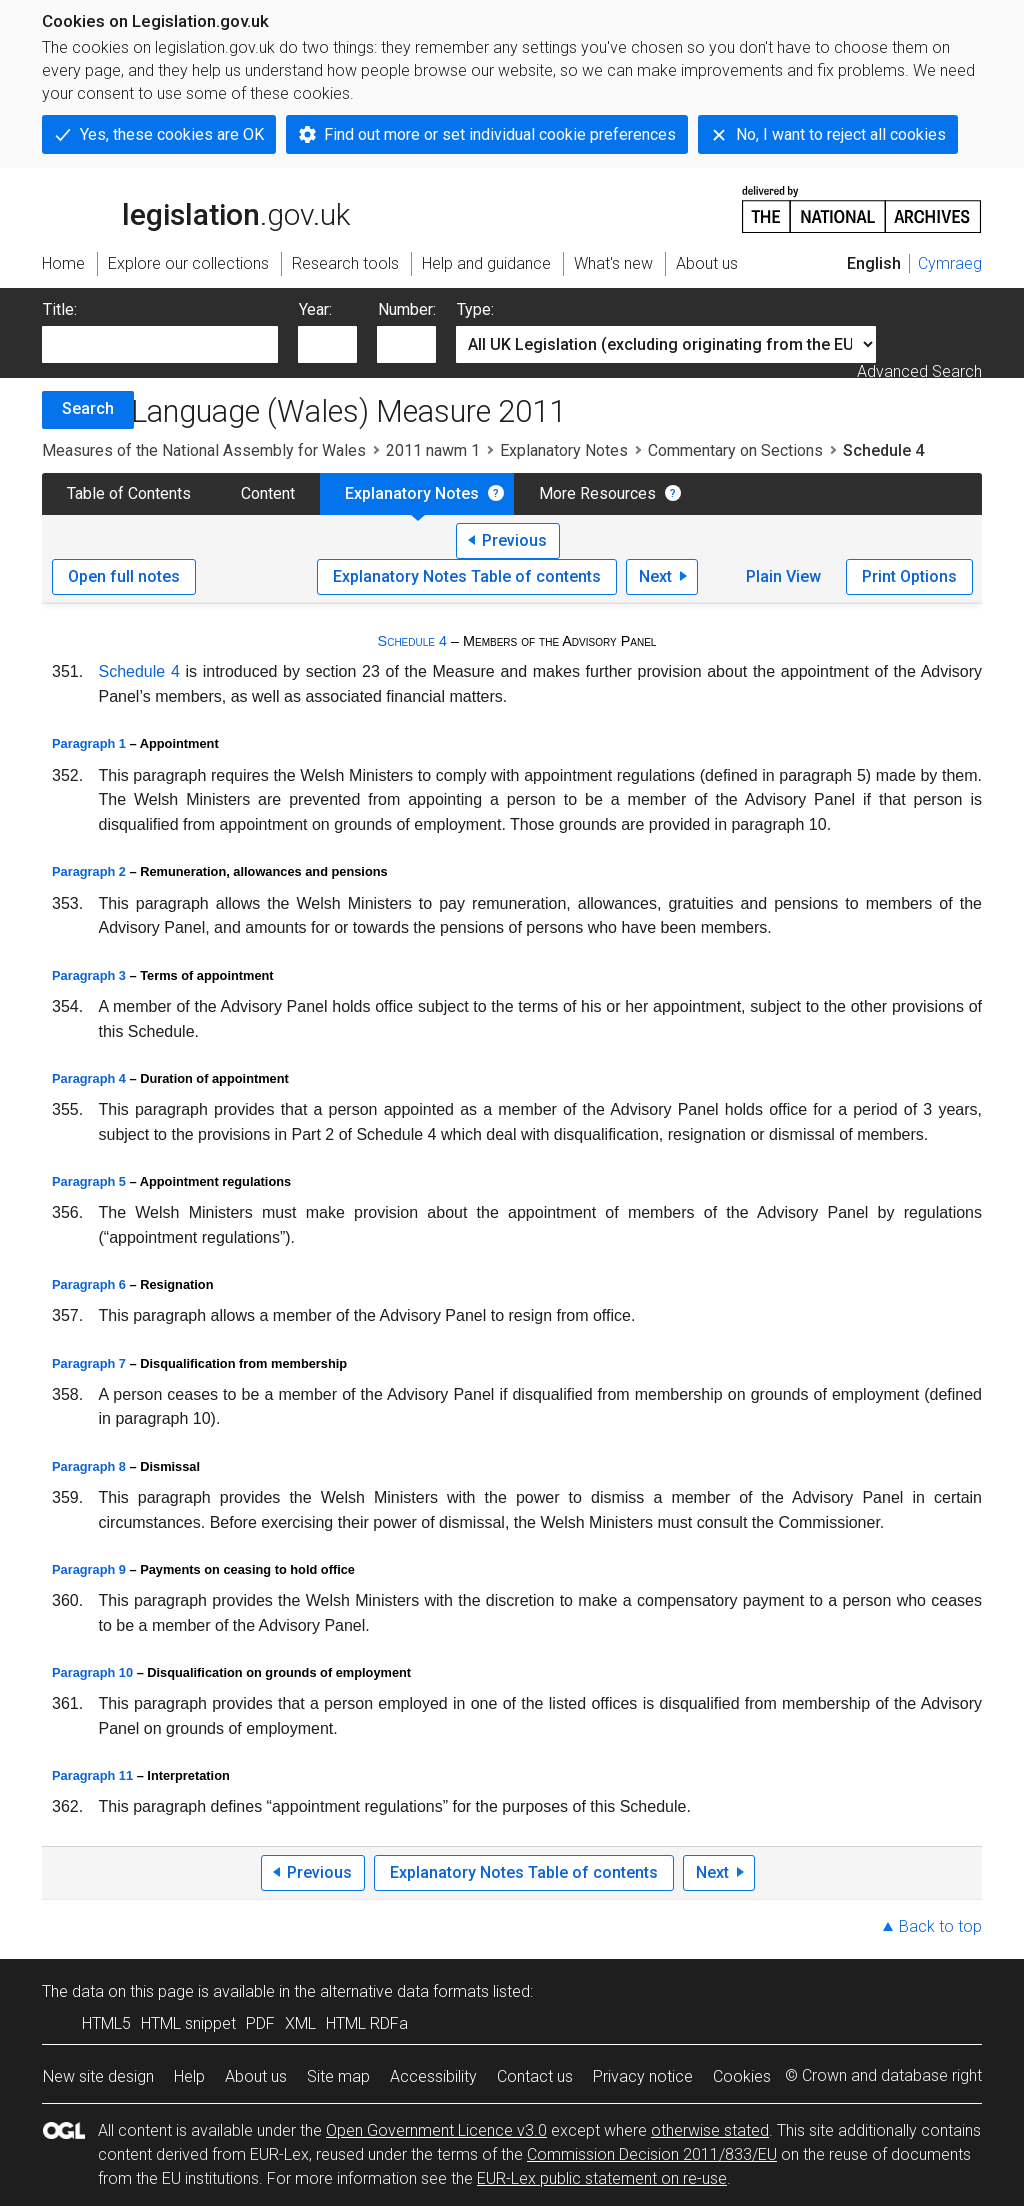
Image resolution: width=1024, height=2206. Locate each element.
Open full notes (124, 576)
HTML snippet (188, 2023)
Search (88, 408)
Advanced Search (919, 371)
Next (655, 576)
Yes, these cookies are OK (172, 134)
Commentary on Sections (735, 450)
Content (268, 493)
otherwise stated (710, 2130)
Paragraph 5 (89, 1181)
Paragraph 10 (92, 1672)
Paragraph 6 (89, 1284)
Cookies (742, 2076)
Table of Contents (129, 493)
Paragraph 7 (89, 1363)
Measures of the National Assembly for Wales (204, 450)
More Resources (597, 493)
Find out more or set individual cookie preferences (500, 134)
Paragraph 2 (89, 871)
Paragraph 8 (89, 1466)
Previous (514, 540)
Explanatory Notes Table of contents (467, 576)
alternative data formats (404, 1991)
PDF (260, 2023)
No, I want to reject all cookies (841, 134)
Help (189, 2076)
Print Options (909, 576)
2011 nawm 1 (433, 450)
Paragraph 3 (89, 975)
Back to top (940, 1926)
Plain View (783, 576)
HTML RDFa (367, 2023)
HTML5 (106, 2023)
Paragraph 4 (89, 1078)
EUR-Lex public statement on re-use (602, 2178)
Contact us (535, 2076)
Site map (338, 2076)
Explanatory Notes (564, 450)
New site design (98, 2076)
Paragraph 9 (89, 1569)
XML (300, 2023)
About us (256, 2076)
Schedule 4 (412, 641)
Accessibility (433, 2076)
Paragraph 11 (92, 1775)
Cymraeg (950, 263)
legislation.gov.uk (196, 208)
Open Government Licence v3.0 (436, 2130)
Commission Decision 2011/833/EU (652, 2154)
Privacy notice (643, 2076)
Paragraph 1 (89, 743)
